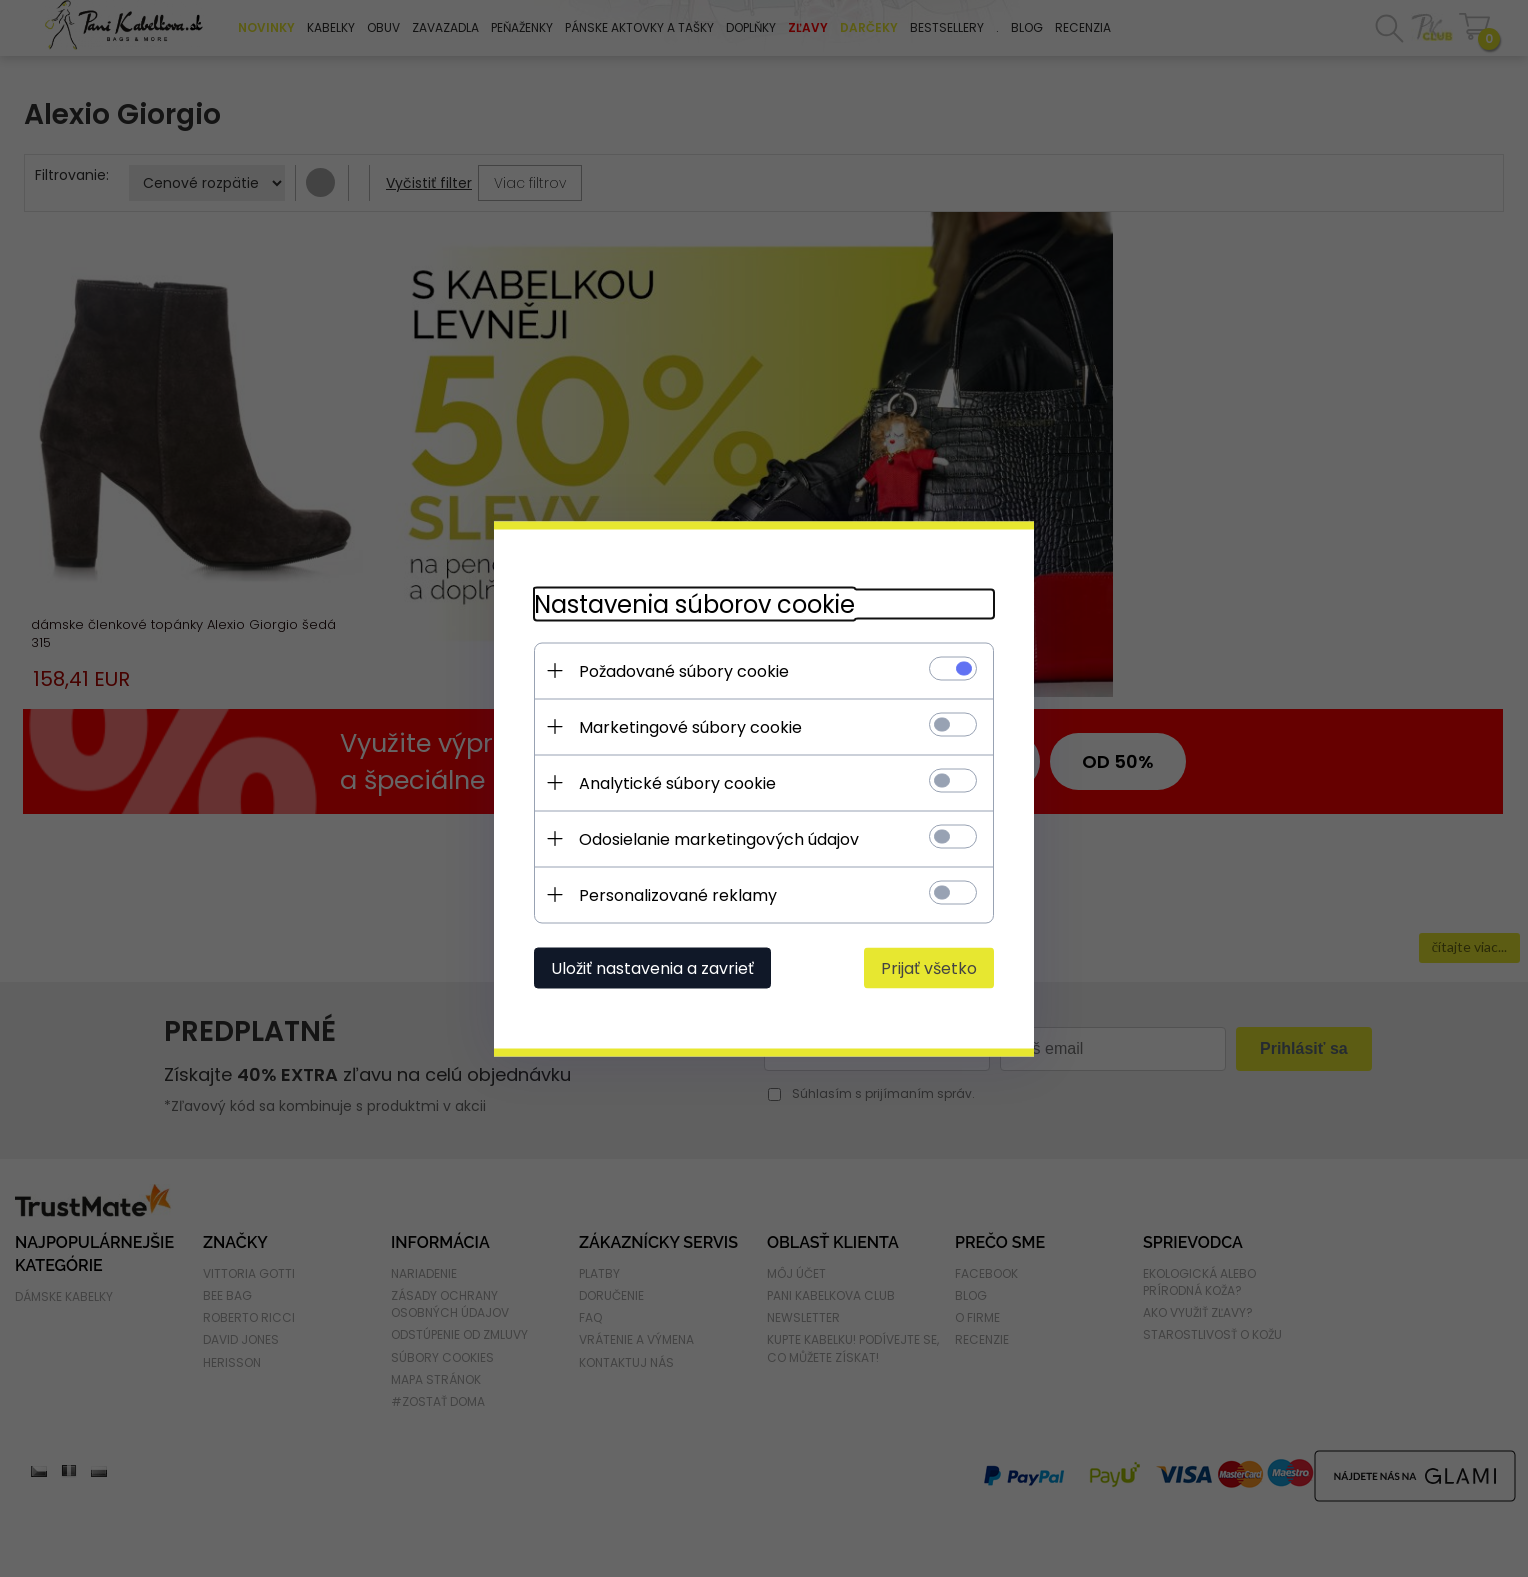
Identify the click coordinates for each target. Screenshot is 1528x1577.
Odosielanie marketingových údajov (719, 838)
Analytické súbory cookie (677, 782)
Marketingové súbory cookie (690, 726)
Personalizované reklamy (678, 894)
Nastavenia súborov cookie (694, 603)
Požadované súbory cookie (684, 670)
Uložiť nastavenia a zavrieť (652, 967)
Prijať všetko (929, 967)
